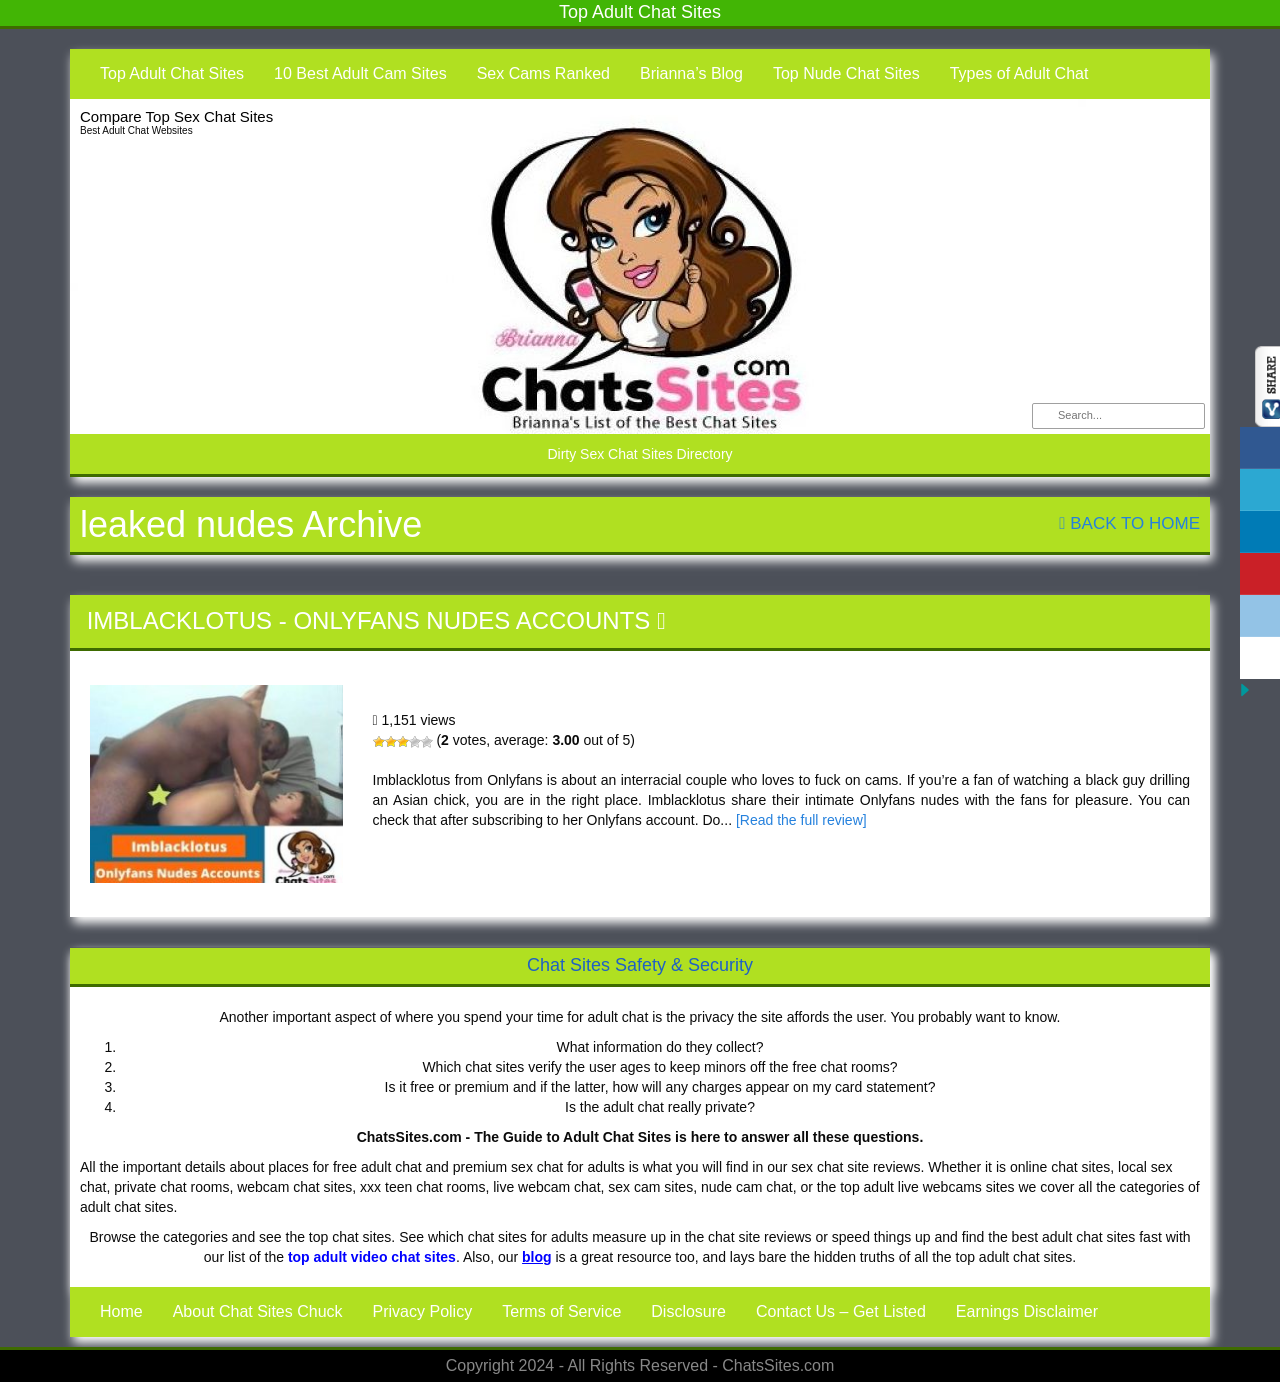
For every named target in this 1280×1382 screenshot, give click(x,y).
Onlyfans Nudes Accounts (471, 620)
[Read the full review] (801, 820)
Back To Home (1129, 523)
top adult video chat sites (372, 1257)
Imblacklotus (179, 620)
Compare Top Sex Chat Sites (176, 116)
